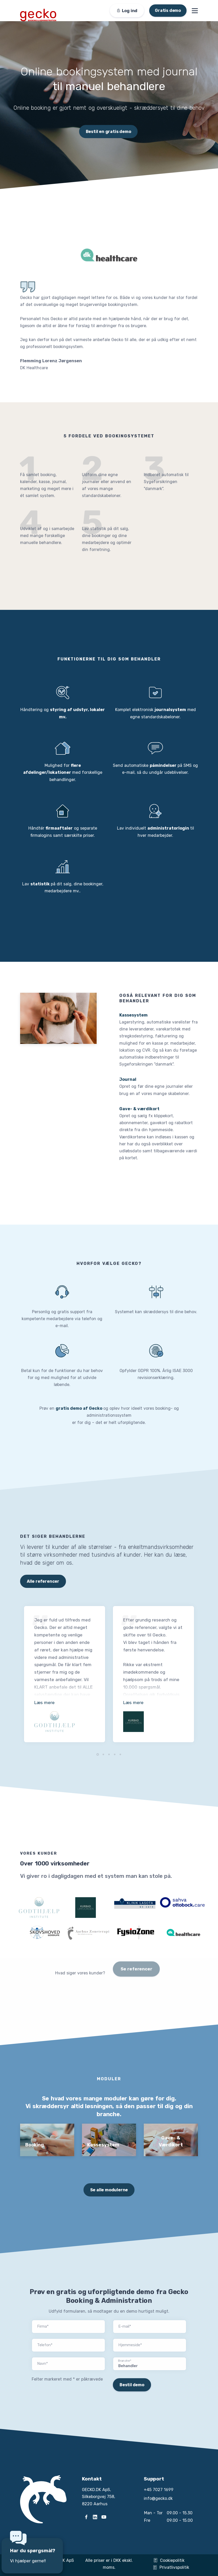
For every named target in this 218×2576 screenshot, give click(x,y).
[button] (97, 1754)
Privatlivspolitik (171, 2567)
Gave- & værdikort (139, 1108)
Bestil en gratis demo (108, 131)
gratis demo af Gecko (79, 1408)
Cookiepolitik (169, 2560)
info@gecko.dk (158, 2498)
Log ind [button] (126, 10)
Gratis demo (168, 10)
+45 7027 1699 (158, 2489)
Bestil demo (132, 2384)
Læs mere (44, 1702)
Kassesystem (133, 1015)
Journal (127, 1079)
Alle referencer (43, 1581)
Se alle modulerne (109, 2189)
